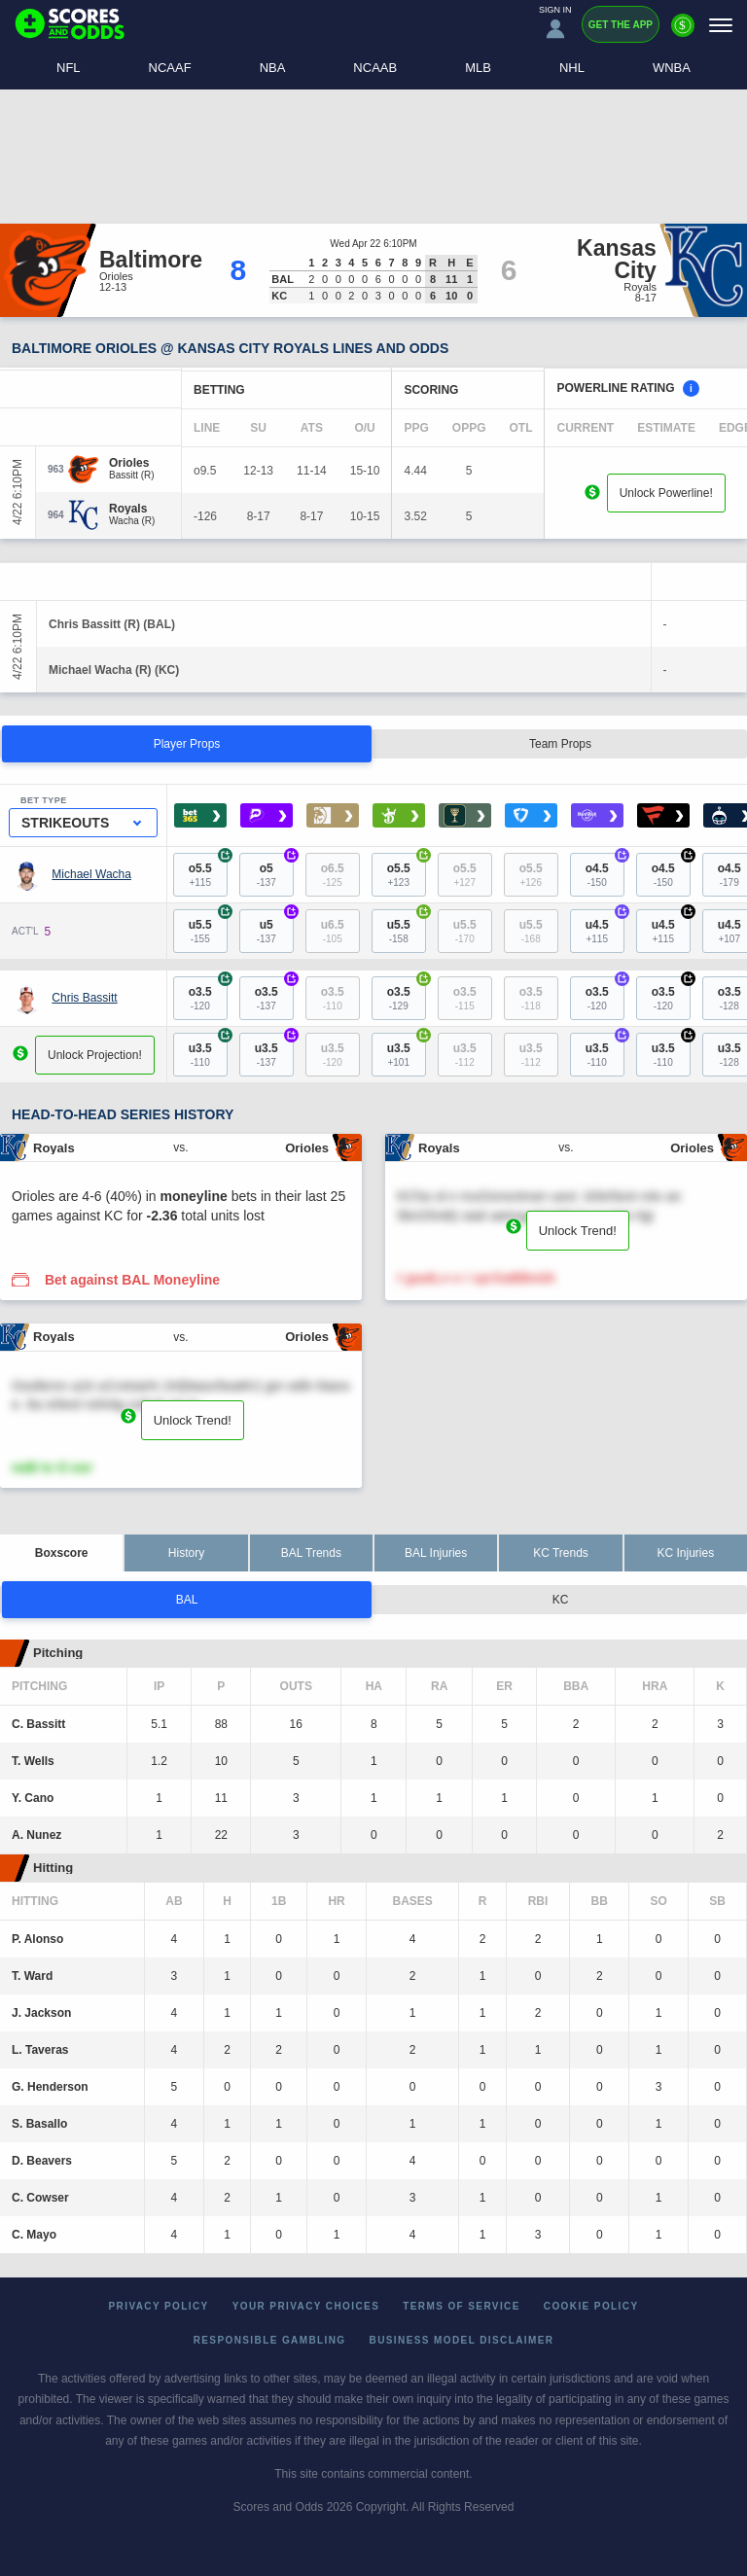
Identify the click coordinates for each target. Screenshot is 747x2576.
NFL (68, 67)
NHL (572, 67)
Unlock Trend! (578, 1230)
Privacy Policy (159, 2306)
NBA (273, 67)
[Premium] (682, 33)
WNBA (672, 67)
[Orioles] (132, 463)
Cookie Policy (591, 2306)
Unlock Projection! (95, 1055)
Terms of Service (461, 2306)
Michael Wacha (91, 874)
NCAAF (170, 67)
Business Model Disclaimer (462, 2340)
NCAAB (375, 67)
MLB (478, 67)
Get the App (620, 24)
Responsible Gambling (270, 2340)
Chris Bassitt (84, 998)
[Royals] (132, 508)
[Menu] (720, 25)
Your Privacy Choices (306, 2306)
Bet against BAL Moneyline (132, 1280)
